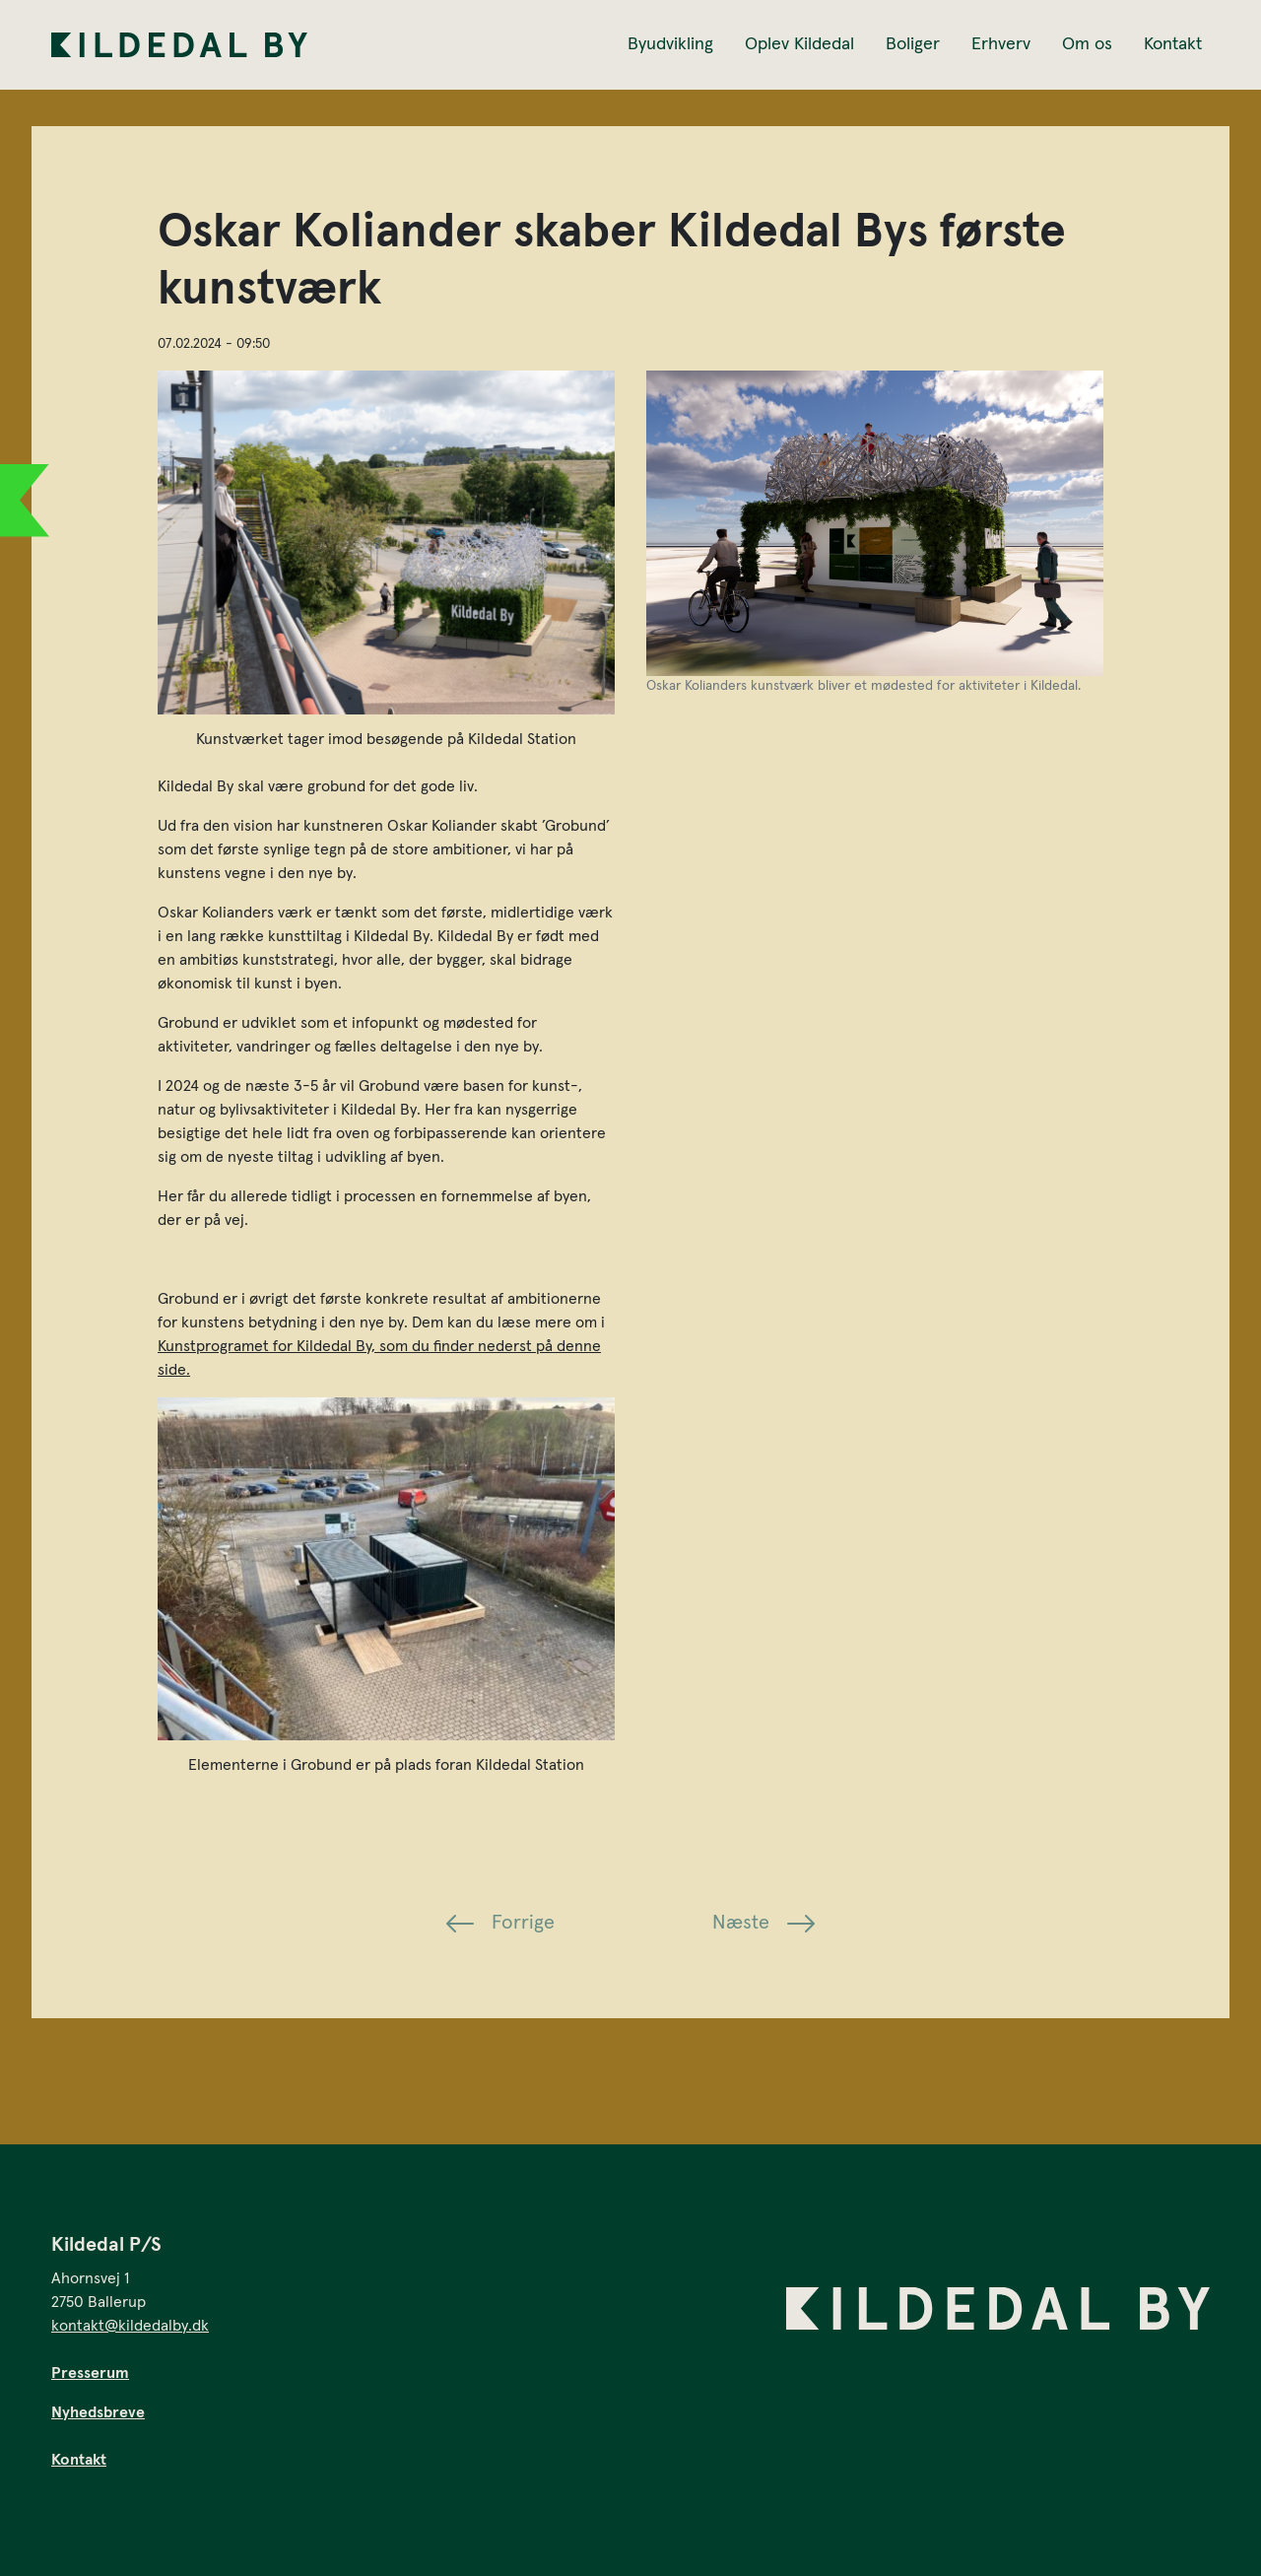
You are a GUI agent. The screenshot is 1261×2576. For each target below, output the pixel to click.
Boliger (913, 44)
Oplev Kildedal (799, 44)
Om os (1087, 44)
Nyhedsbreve (98, 2412)
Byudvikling (670, 44)
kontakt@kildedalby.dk (130, 2326)
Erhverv (1000, 44)
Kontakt (1173, 44)
